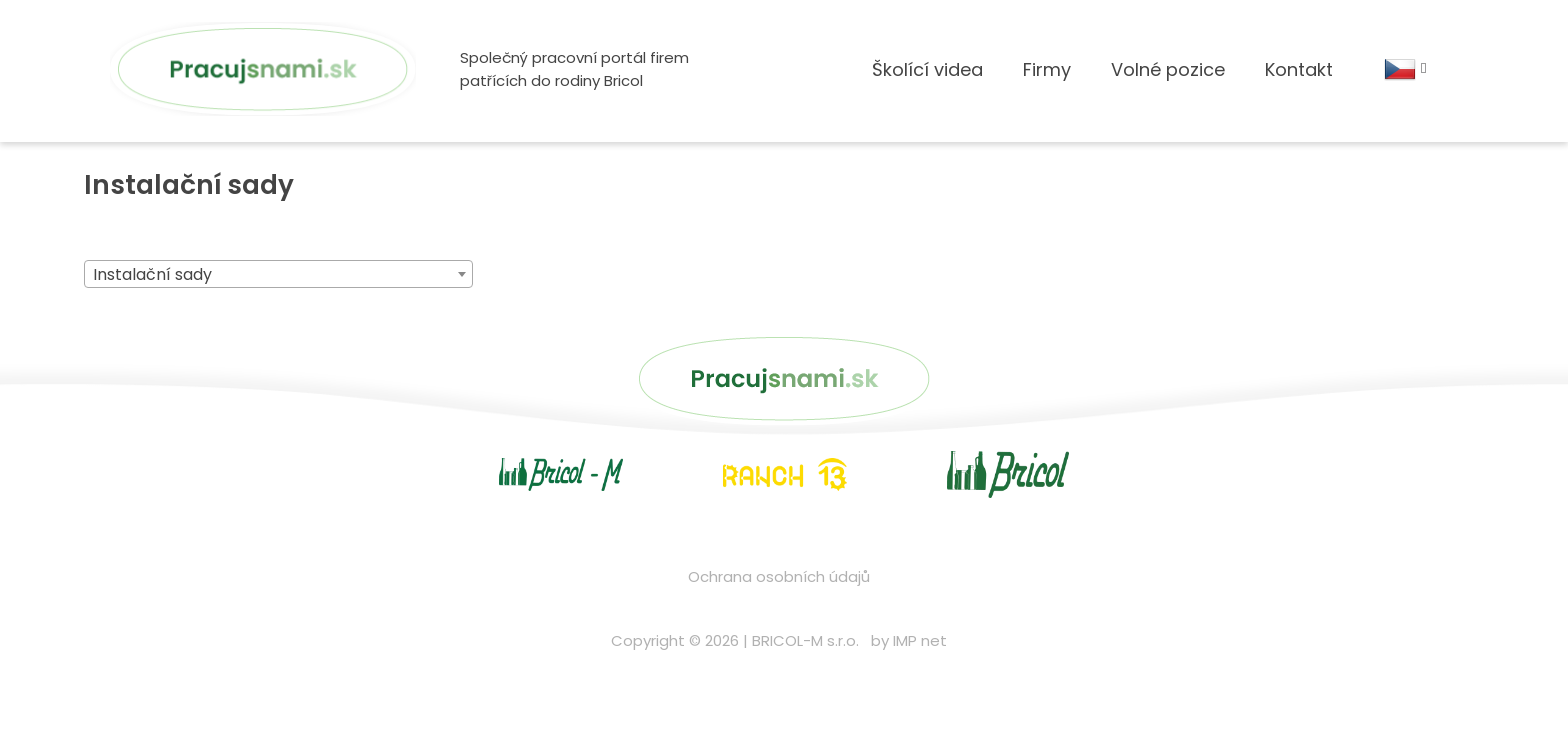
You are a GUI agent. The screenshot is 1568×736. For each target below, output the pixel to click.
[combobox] (278, 306)
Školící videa (927, 80)
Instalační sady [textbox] (152, 306)
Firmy (1047, 80)
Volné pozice (1168, 80)
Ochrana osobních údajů (779, 607)
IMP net (920, 671)
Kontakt (1299, 80)
